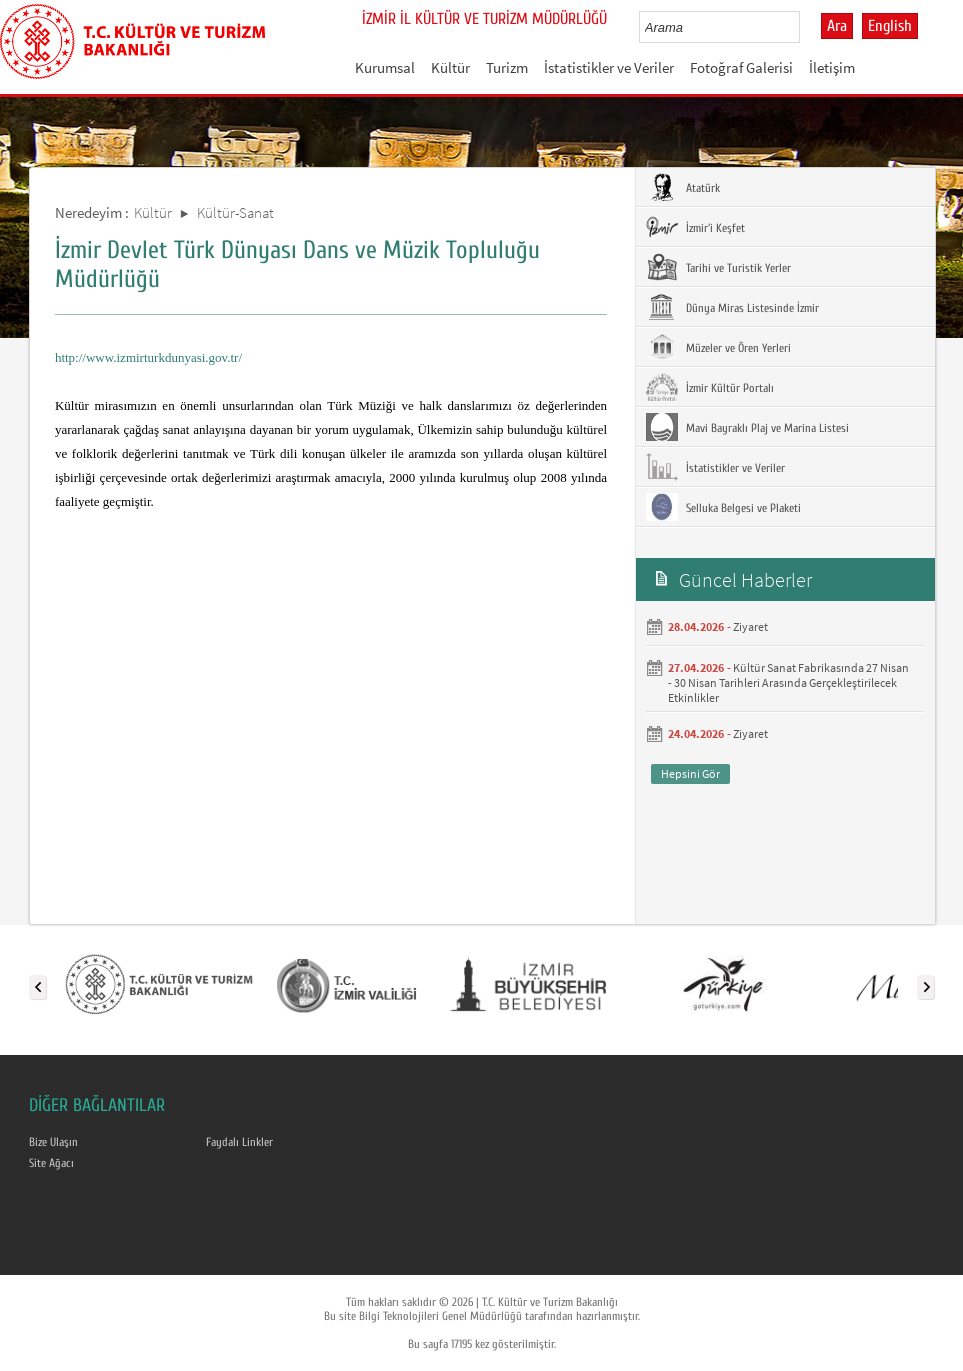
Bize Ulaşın (53, 1142)
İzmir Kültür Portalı (710, 387)
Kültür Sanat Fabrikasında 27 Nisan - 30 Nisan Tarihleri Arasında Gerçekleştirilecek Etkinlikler (788, 682)
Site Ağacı (51, 1163)
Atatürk (683, 187)
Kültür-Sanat (235, 212)
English (890, 26)
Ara (837, 26)
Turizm (507, 67)
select (805, 27)
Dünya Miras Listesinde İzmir (732, 307)
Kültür (450, 67)
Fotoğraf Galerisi (741, 67)
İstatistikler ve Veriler (609, 67)
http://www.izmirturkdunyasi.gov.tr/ (148, 357)
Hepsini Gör (690, 773)
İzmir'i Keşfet (695, 227)
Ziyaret (750, 626)
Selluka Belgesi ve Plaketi (723, 507)
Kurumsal (385, 67)
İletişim (832, 67)
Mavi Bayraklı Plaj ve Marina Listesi (747, 427)
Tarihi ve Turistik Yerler (718, 267)
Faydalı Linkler (239, 1142)
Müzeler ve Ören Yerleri (718, 347)
